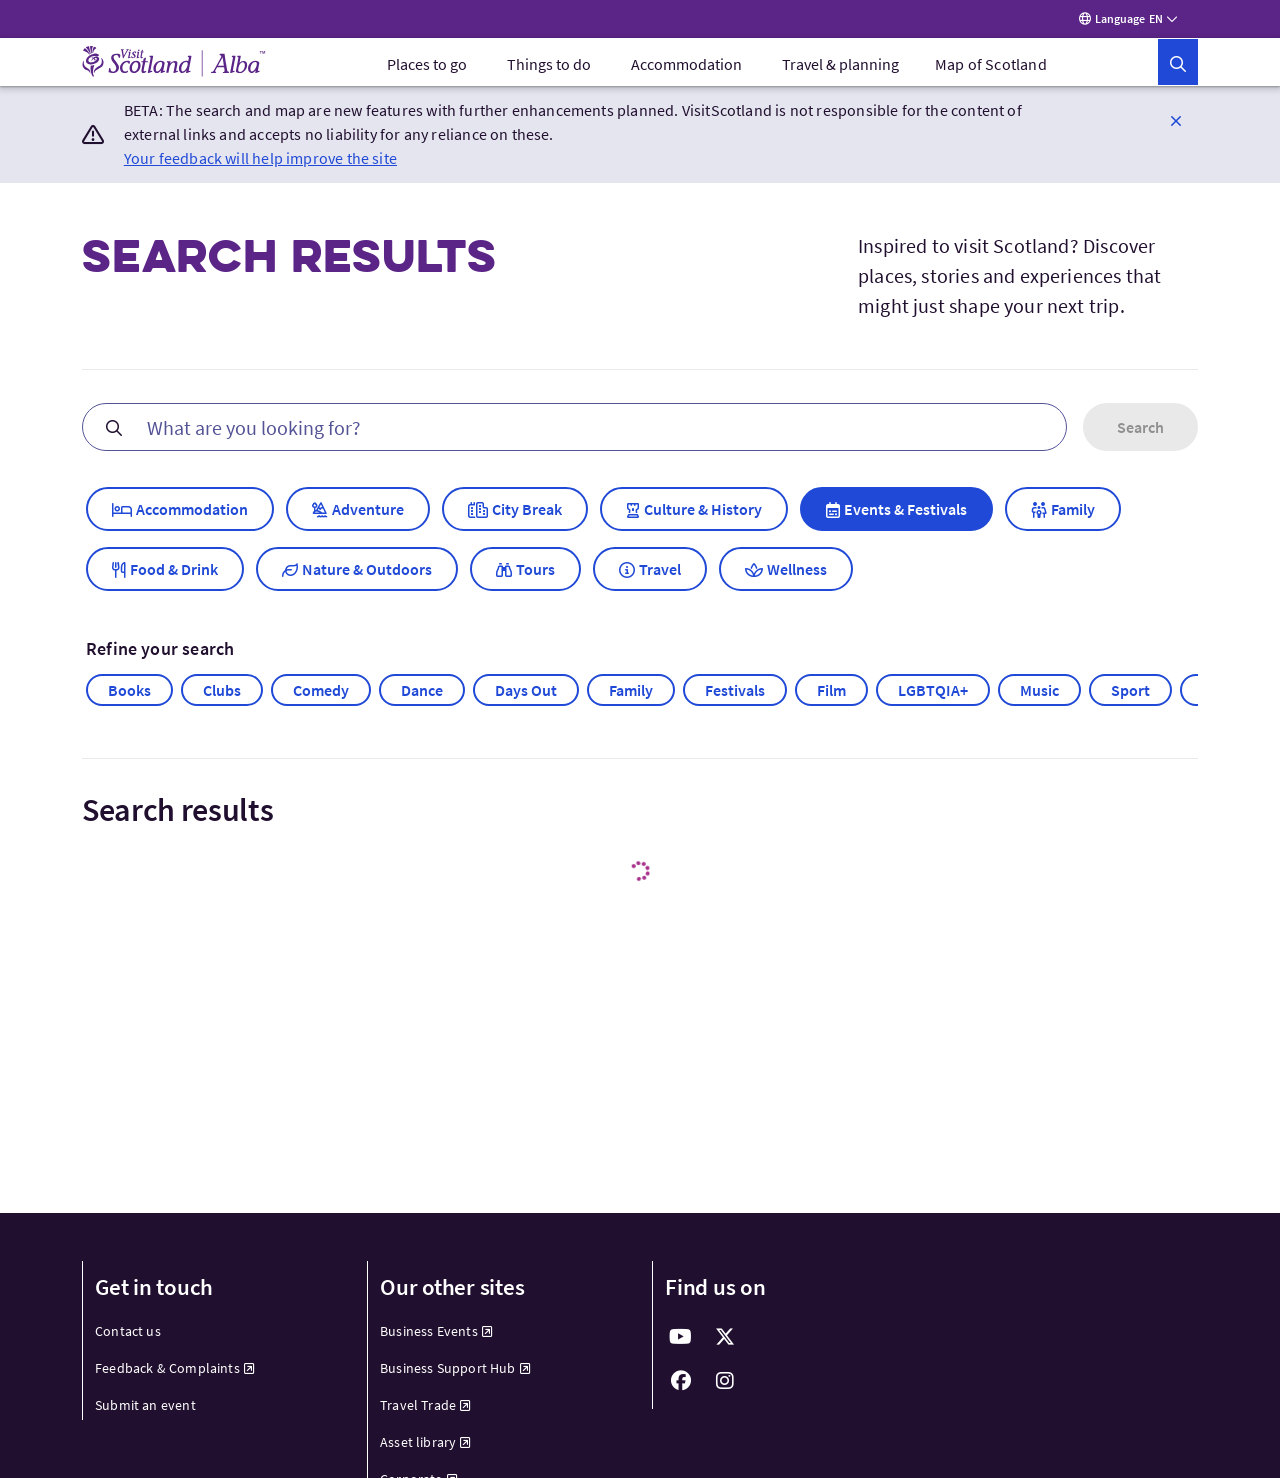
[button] (1176, 66)
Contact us (128, 1335)
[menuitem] (427, 68)
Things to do (549, 68)
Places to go (427, 68)
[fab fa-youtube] (681, 1341)
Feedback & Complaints (175, 1372)
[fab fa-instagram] (725, 1385)
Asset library (426, 1446)
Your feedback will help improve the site (260, 162)
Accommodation (686, 68)
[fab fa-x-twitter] (725, 1341)
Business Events (436, 1335)
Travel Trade (425, 1409)
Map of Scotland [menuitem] (991, 68)
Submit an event (145, 1409)
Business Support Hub (455, 1372)
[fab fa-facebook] (681, 1385)
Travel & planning (840, 68)
